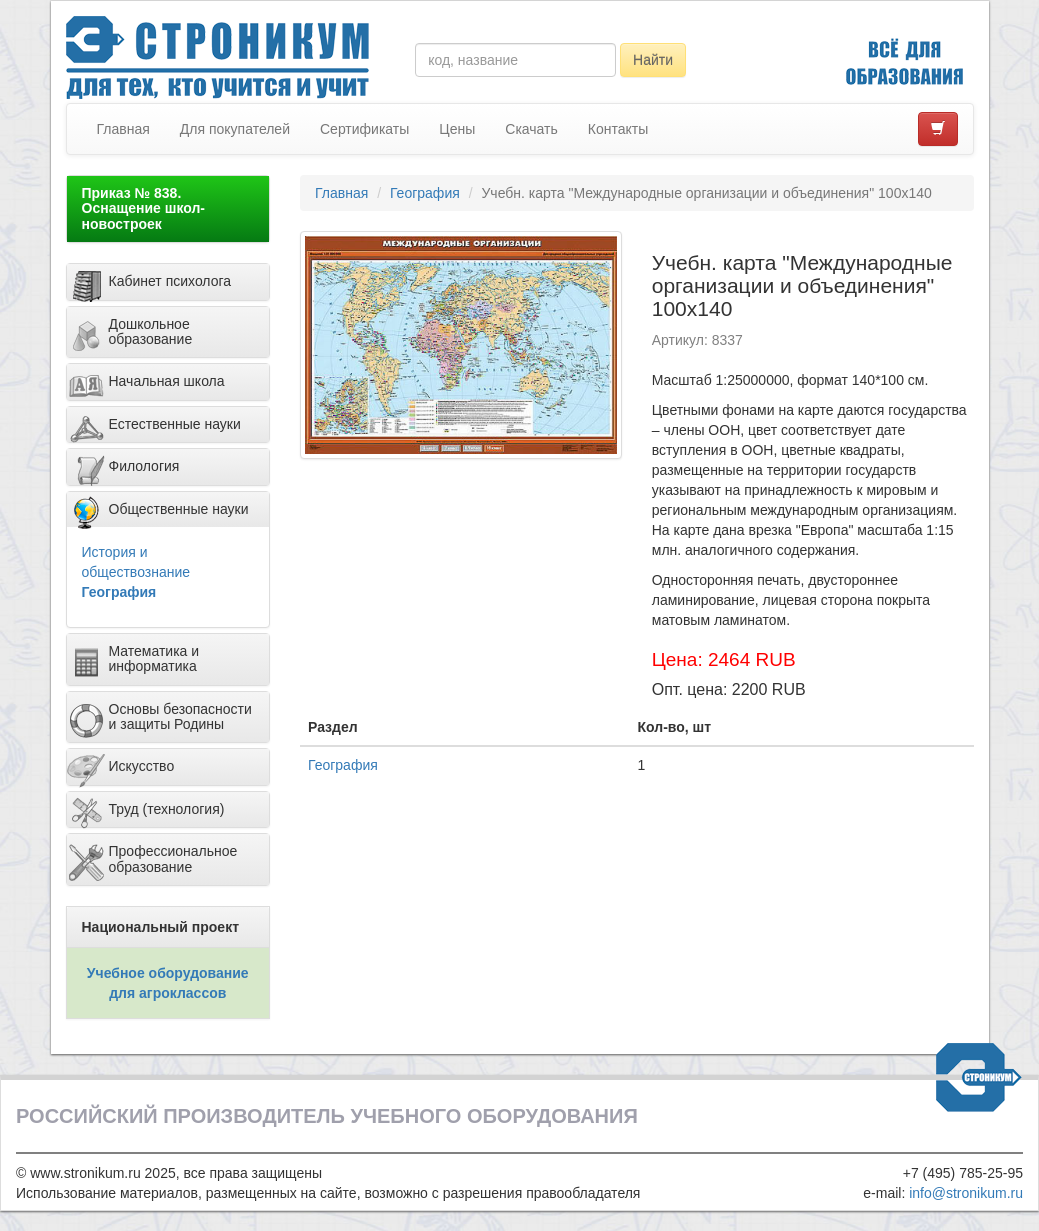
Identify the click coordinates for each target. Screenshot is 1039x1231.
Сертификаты (364, 129)
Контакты (618, 129)
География (119, 592)
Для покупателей (235, 129)
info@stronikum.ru (966, 1193)
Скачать (531, 129)
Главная (123, 129)
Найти (653, 60)
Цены (457, 129)
